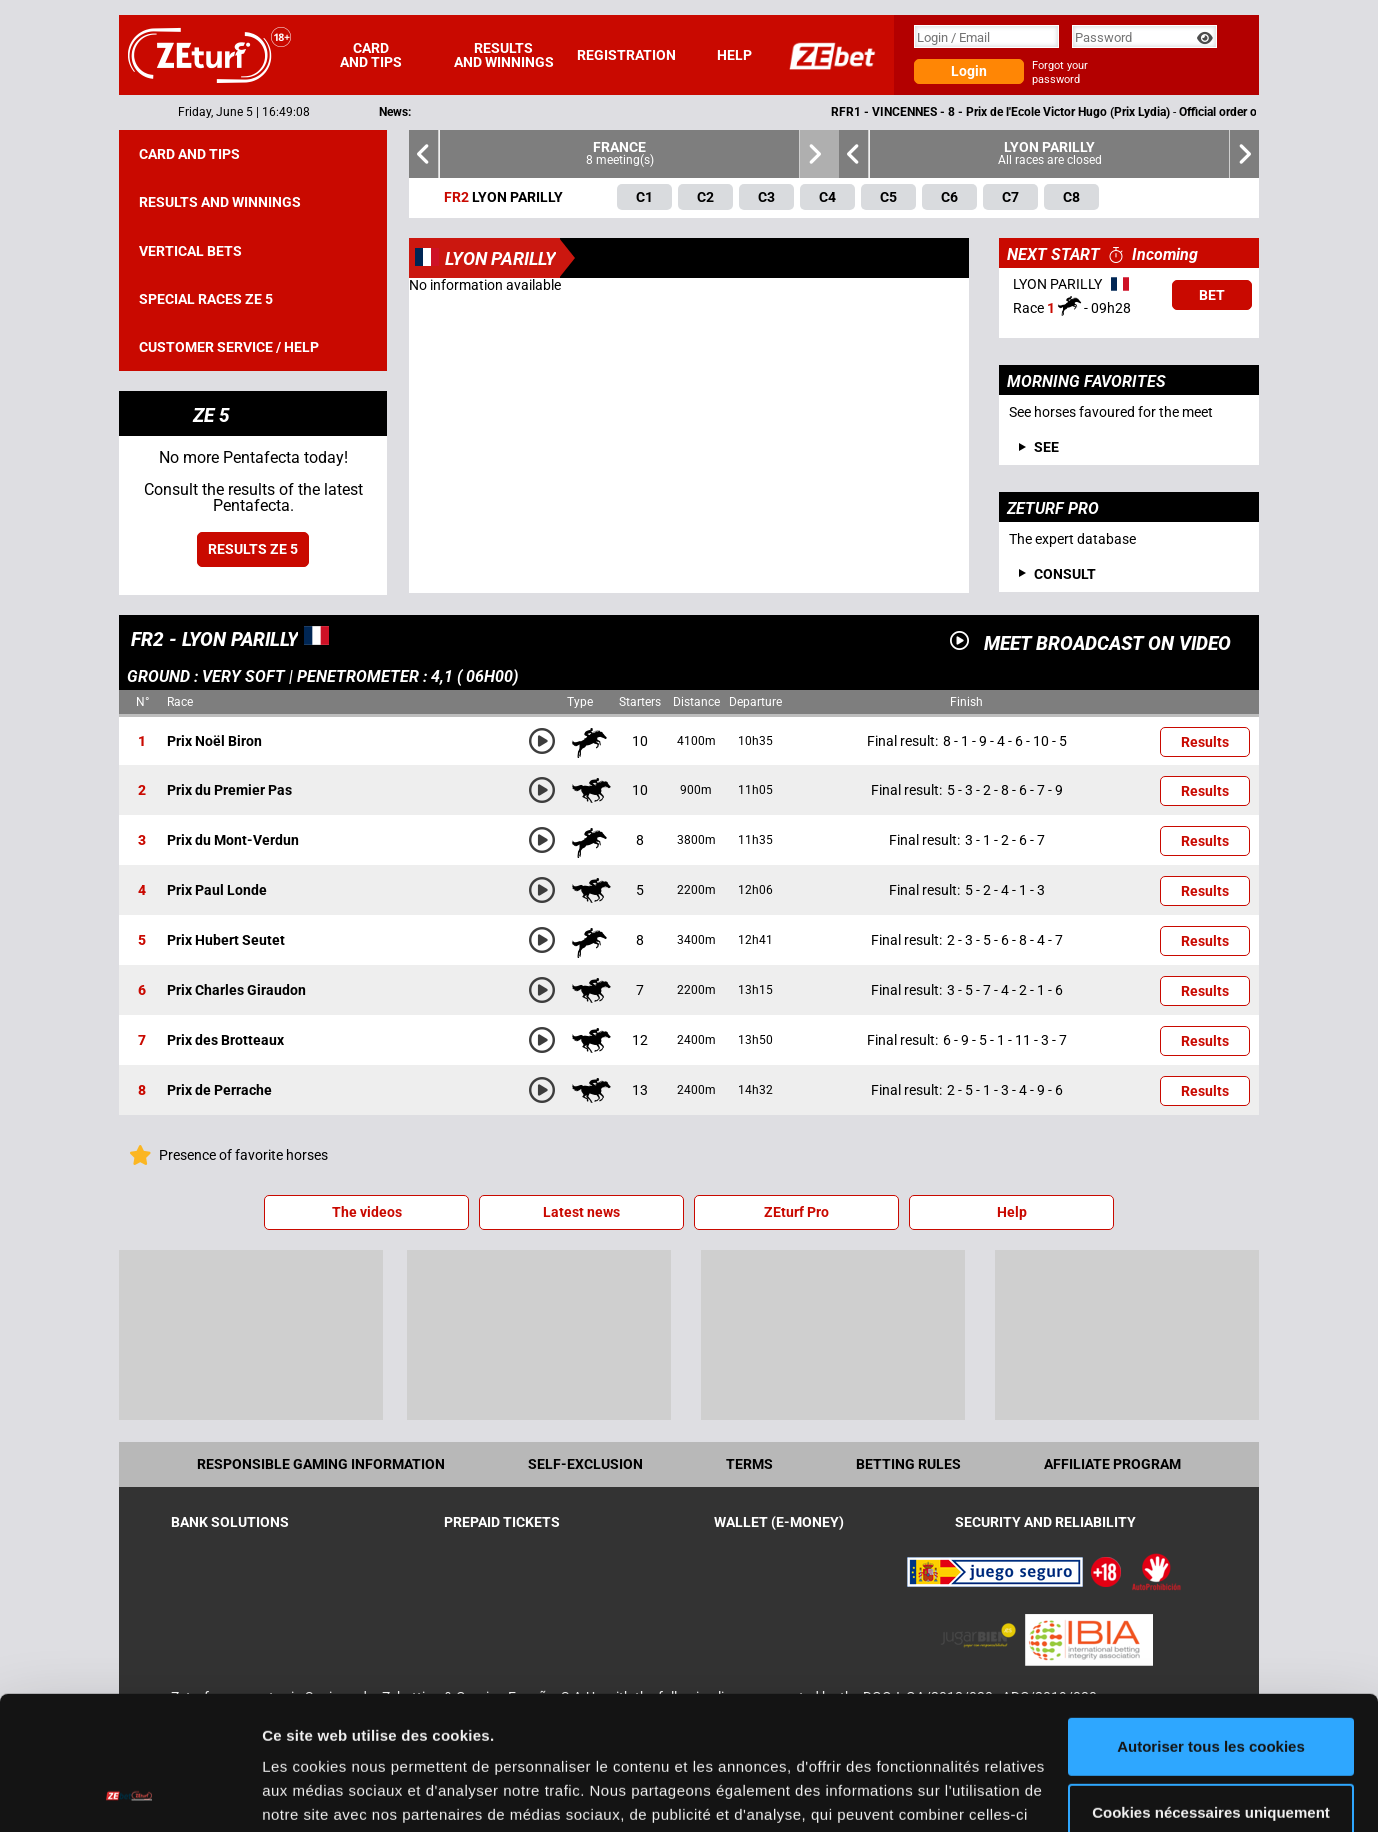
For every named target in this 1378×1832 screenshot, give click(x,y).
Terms (749, 1464)
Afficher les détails (329, 1792)
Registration (626, 55)
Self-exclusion (585, 1464)
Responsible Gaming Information (321, 1464)
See (1046, 447)
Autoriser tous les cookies (1211, 1621)
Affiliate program (1112, 1464)
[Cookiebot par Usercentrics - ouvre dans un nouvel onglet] (129, 1793)
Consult (1065, 574)
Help (734, 55)
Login (969, 71)
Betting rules (908, 1464)
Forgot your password (1060, 72)
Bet (1212, 295)
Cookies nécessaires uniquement (1211, 1686)
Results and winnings (504, 55)
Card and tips (371, 55)
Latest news (581, 1212)
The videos (367, 1212)
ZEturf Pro (796, 1212)
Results (1205, 742)
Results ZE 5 (253, 549)
